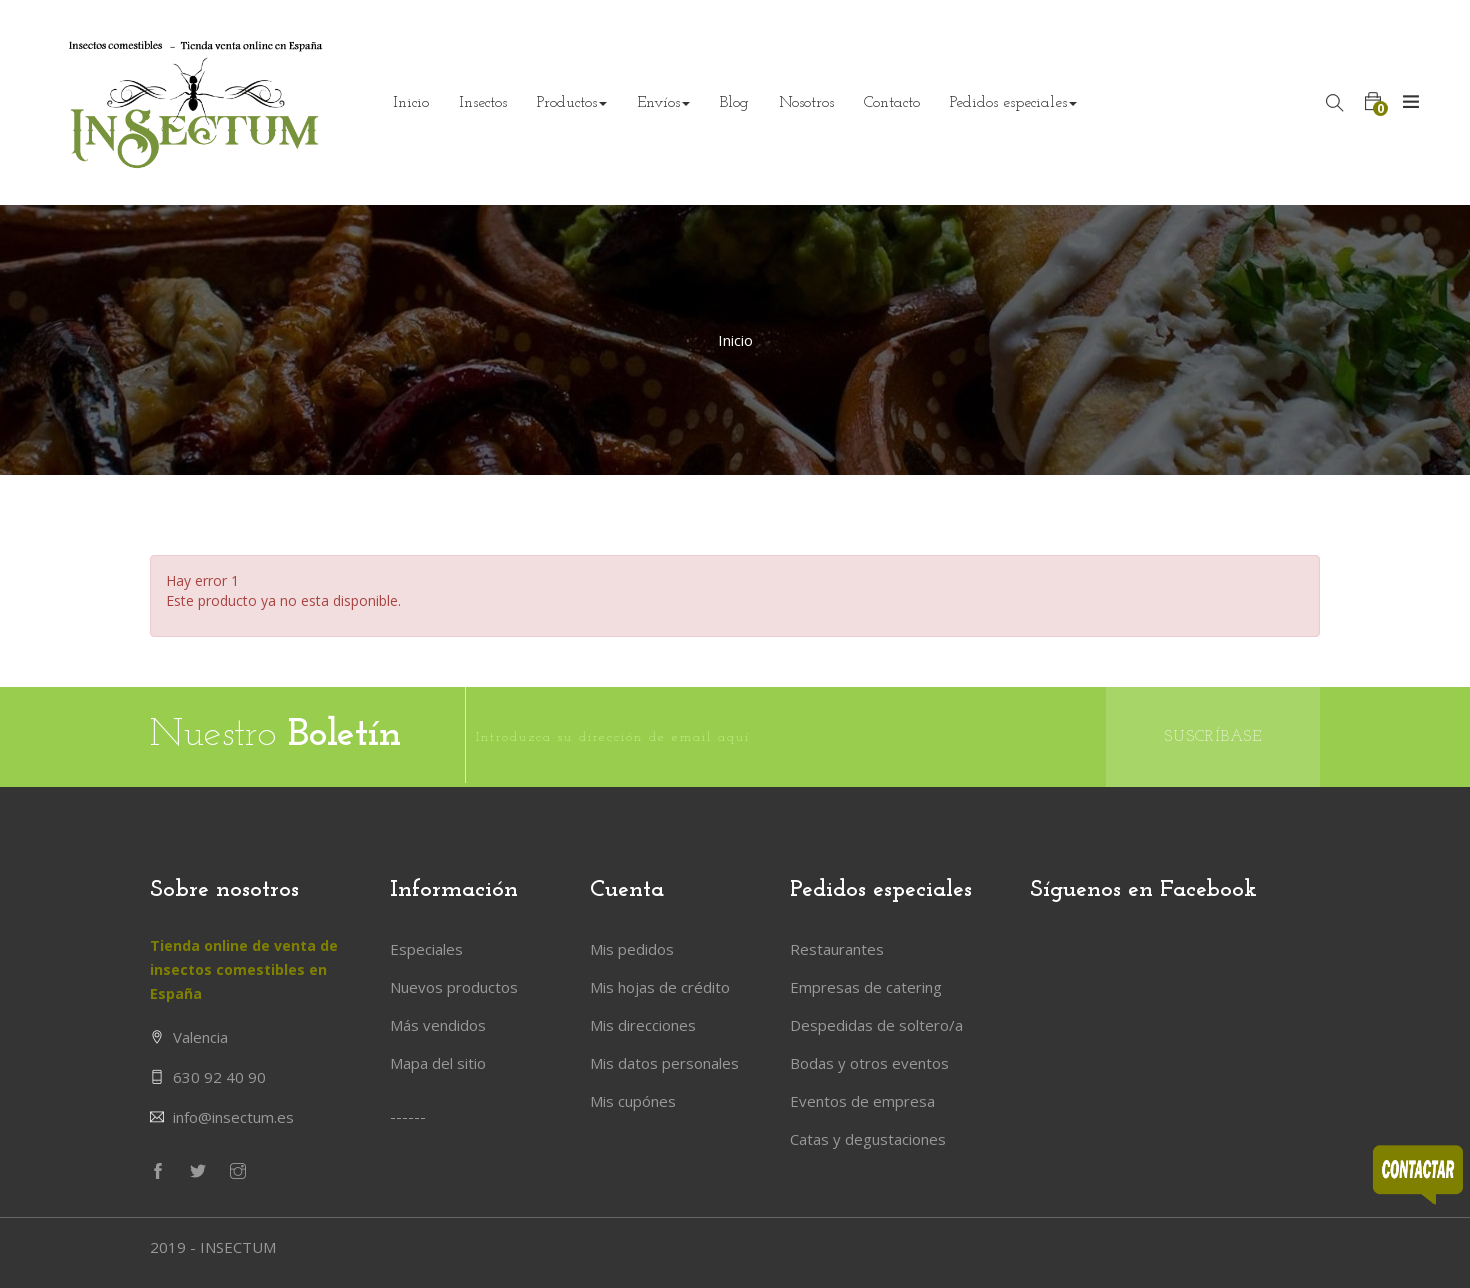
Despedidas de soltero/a (876, 1025)
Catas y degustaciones (868, 1139)
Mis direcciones (643, 1025)
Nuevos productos (454, 987)
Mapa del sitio (438, 1063)
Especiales (426, 949)
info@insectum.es (233, 1117)
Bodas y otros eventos (869, 1063)
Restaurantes (837, 949)
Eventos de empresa (862, 1101)
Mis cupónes (633, 1101)
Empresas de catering (866, 987)
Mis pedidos (632, 949)
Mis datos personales (664, 1063)
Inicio (735, 340)
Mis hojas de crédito (660, 987)
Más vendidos (438, 1025)
